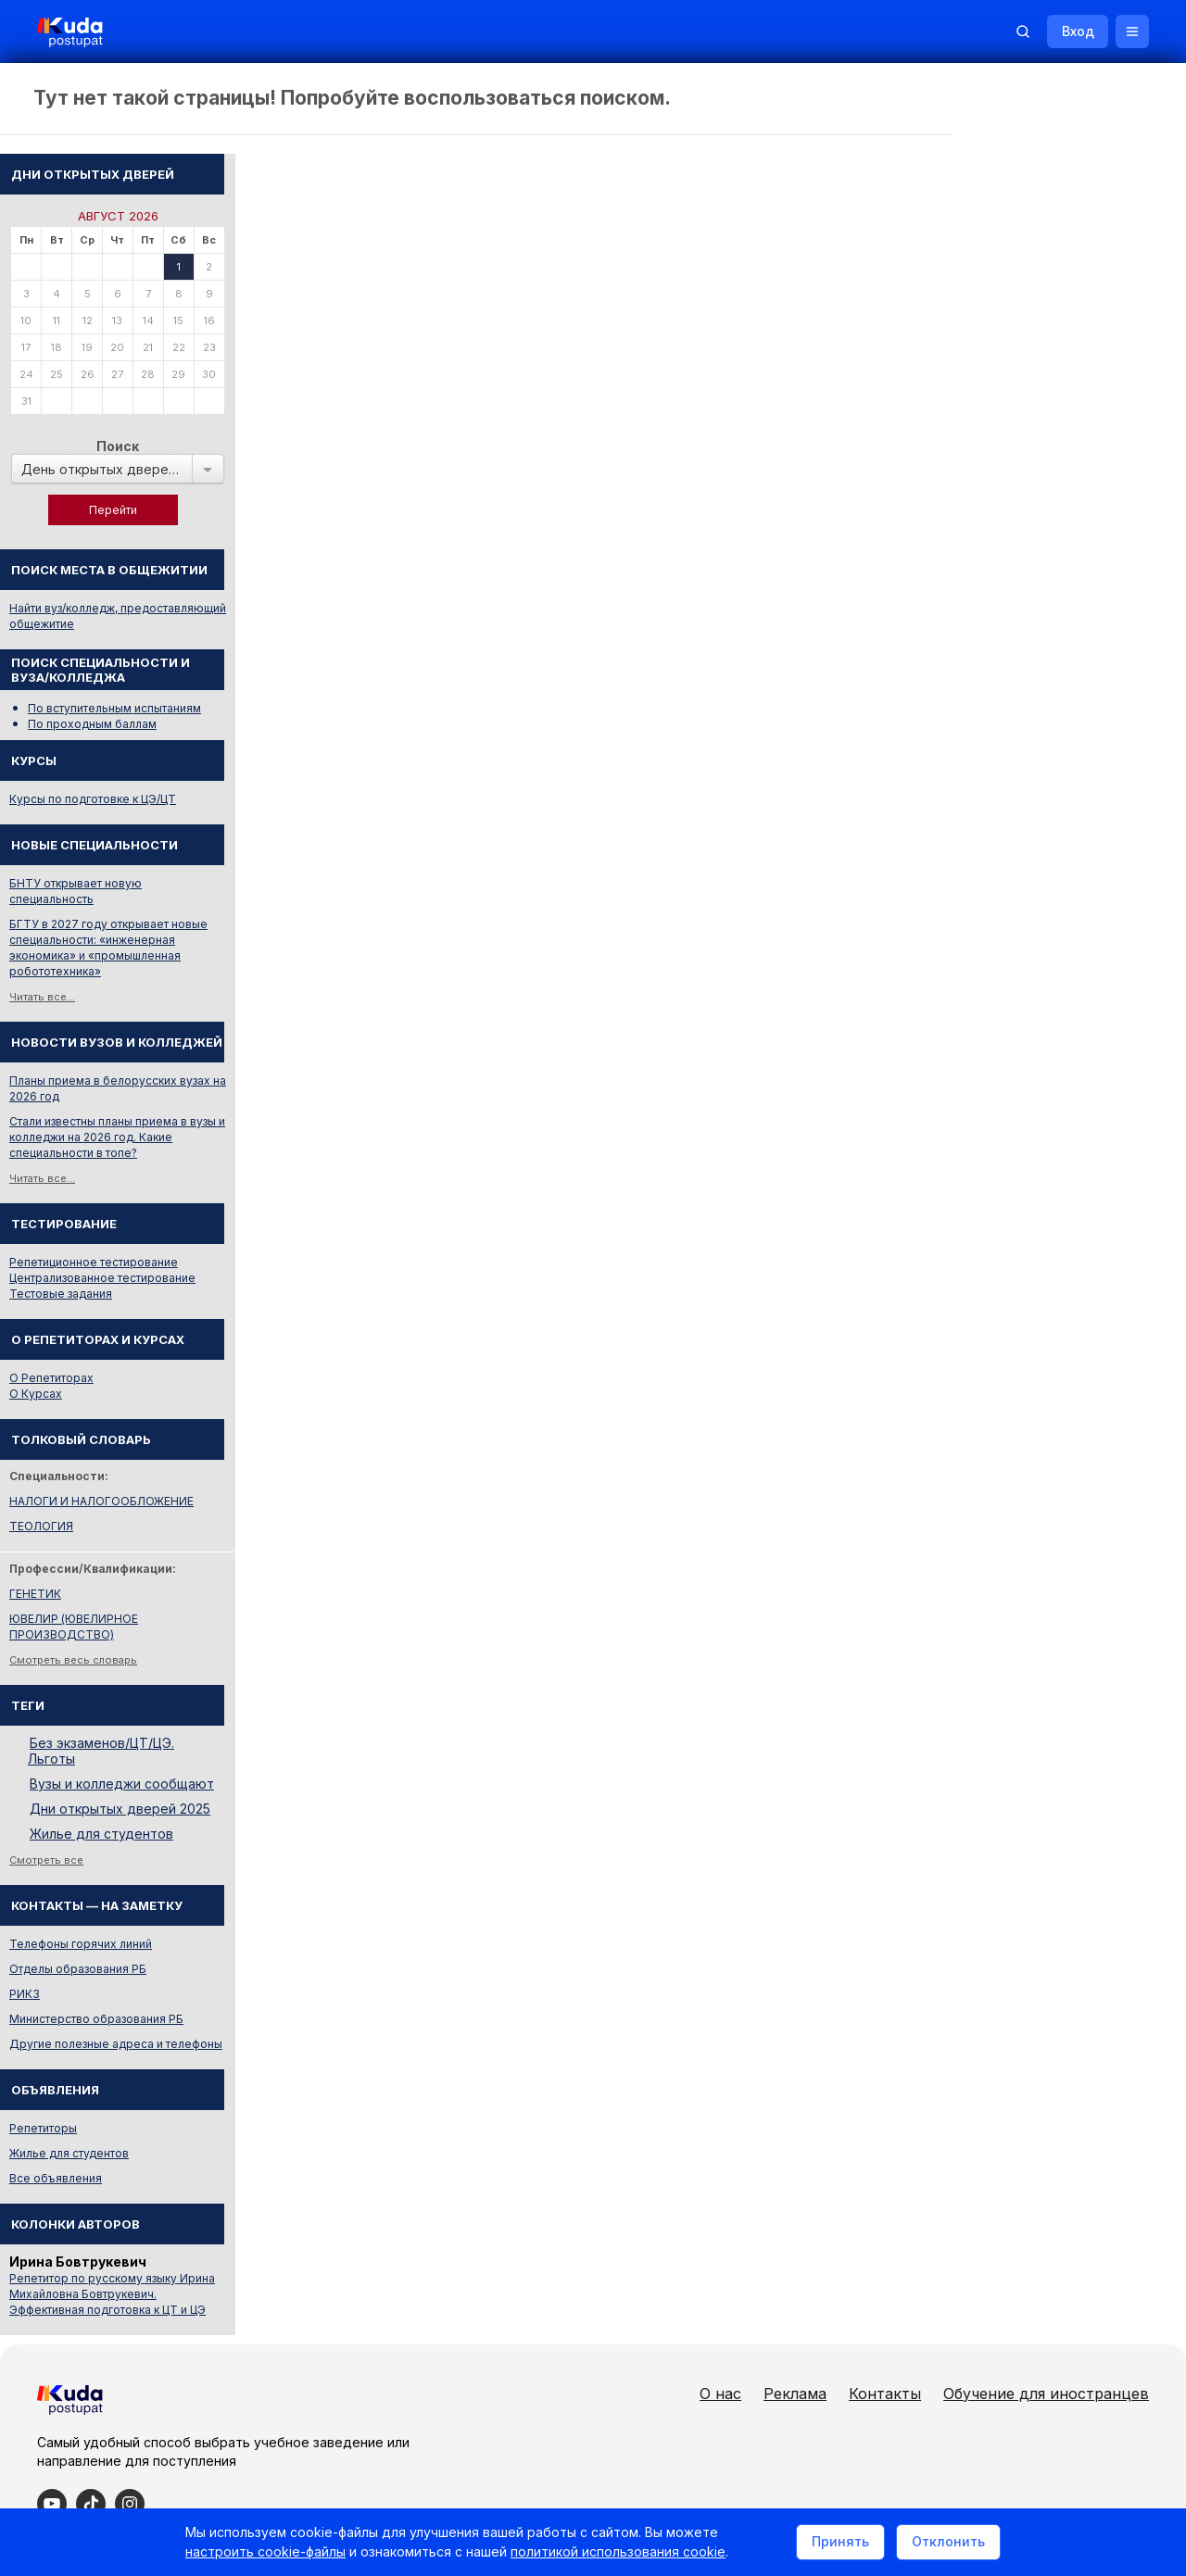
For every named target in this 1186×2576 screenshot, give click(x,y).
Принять (840, 2542)
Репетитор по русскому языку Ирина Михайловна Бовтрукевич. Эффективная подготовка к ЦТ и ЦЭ (1063, 2226)
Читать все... (993, 929)
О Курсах (986, 1326)
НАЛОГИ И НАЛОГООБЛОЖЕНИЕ (1052, 1433)
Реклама (794, 2326)
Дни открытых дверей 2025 (1070, 1741)
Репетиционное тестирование (1044, 1194)
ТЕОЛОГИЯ (992, 1458)
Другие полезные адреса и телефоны (1066, 1976)
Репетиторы (994, 2060)
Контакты (885, 2326)
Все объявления (1006, 2110)
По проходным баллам (1042, 656)
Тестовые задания (1011, 1226)
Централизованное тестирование (1053, 1210)
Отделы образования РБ (1028, 1901)
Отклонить (948, 2542)
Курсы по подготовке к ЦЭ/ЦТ (1043, 731)
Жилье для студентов (1052, 1766)
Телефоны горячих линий (1031, 1876)
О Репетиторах (1002, 1310)
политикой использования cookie (618, 2551)
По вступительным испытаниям (1065, 640)
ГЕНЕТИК (986, 1526)
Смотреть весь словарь (1024, 1592)
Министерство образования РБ (1047, 1951)
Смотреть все (997, 1792)
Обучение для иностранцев (1046, 2326)
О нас (720, 2326)
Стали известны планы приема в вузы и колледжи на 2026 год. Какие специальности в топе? (1068, 1069)
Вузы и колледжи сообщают (1072, 1716)
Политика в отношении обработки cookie (171, 2481)
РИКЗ (975, 1926)
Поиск (1068, 378)
